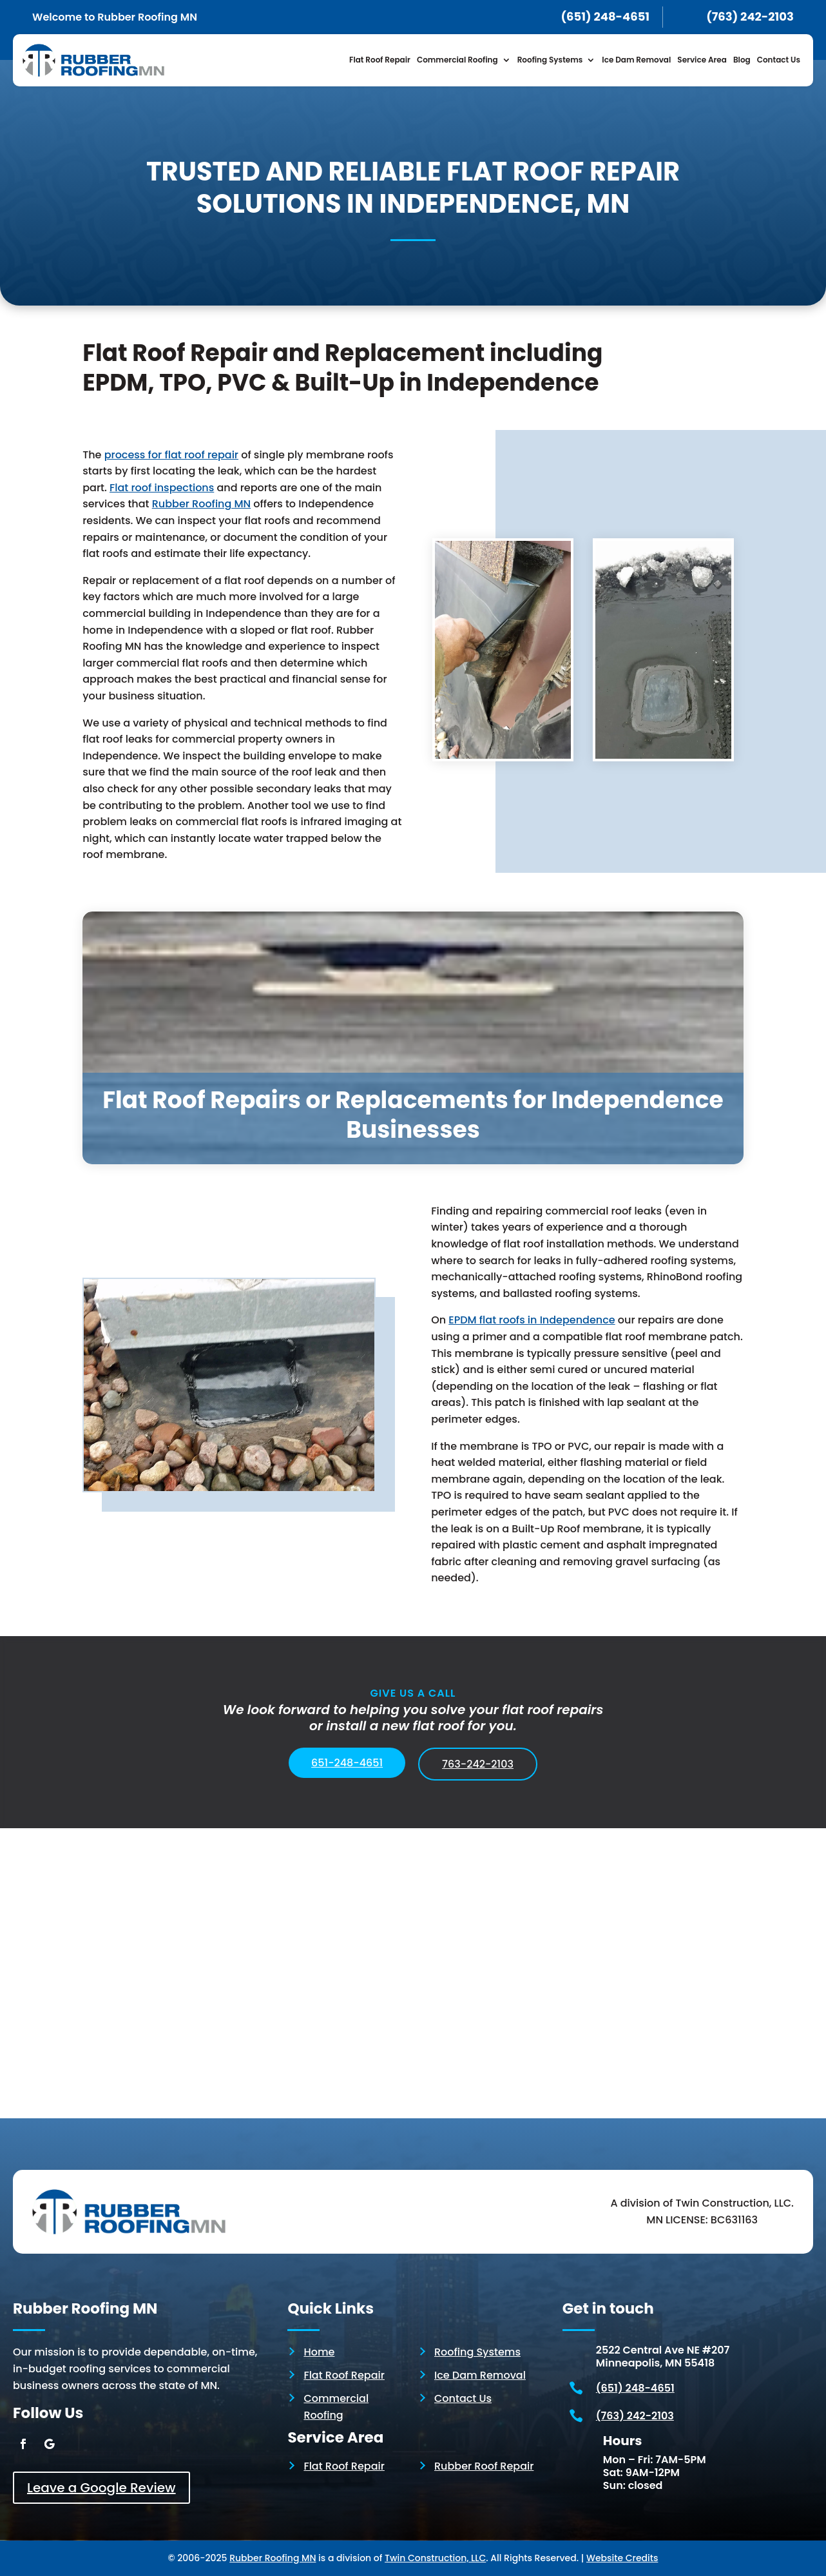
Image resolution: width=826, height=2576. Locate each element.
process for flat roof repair (171, 454)
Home (318, 2352)
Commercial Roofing (457, 59)
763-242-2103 (478, 1764)
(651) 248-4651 (635, 2388)
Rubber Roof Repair (483, 2466)
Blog (742, 59)
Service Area (702, 59)
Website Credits (622, 2558)
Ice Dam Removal (636, 59)
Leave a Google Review (101, 2488)
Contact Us (778, 59)
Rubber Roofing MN (201, 503)
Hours (622, 2441)
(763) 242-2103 (635, 2415)
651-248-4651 (347, 1762)
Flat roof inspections (162, 487)
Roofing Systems (550, 59)
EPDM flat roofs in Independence (531, 1319)
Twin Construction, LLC (435, 2558)
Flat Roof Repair (379, 59)
